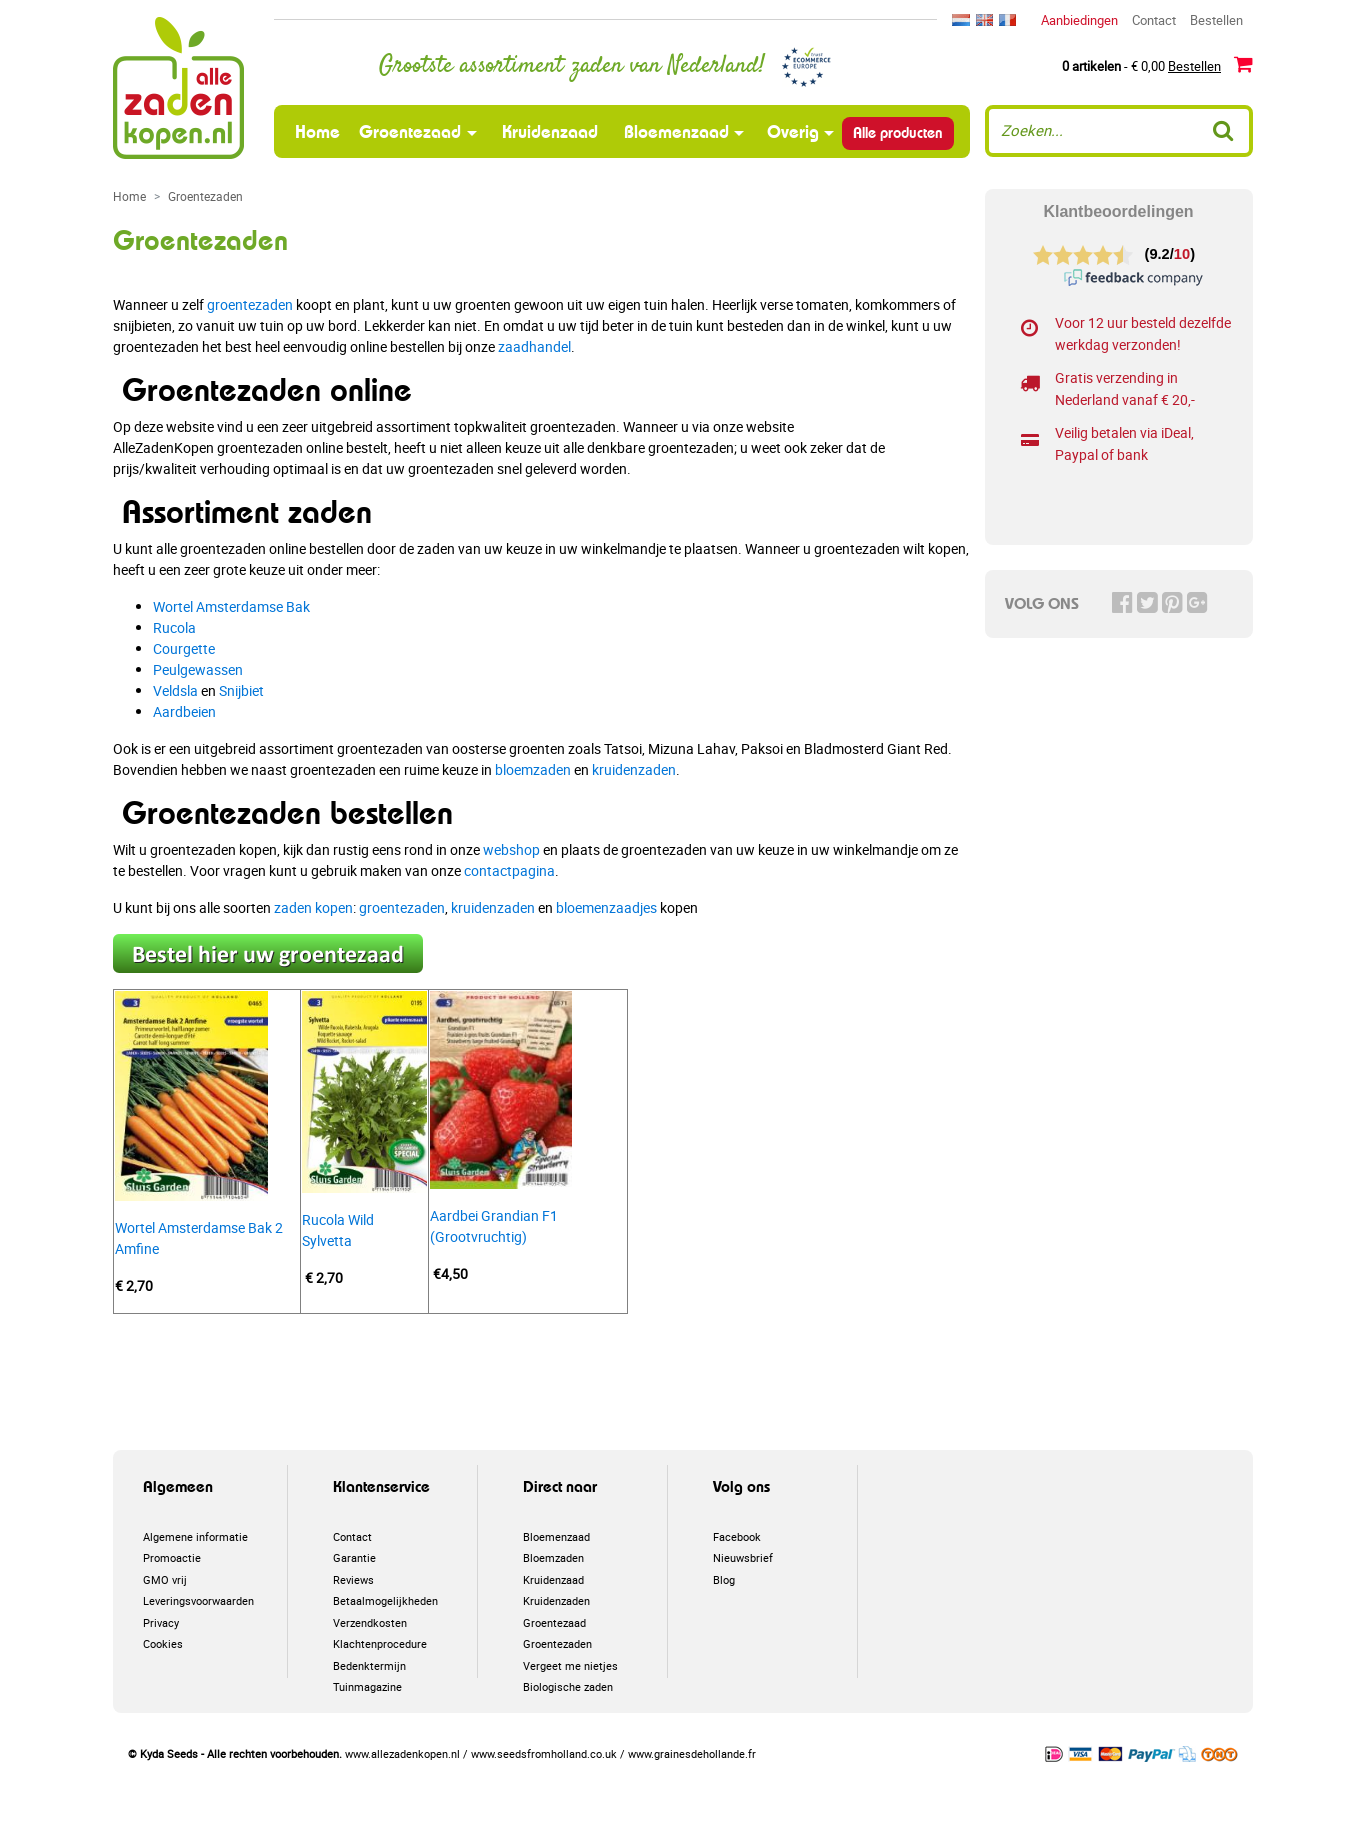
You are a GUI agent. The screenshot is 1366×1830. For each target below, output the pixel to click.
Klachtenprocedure (380, 1643)
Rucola (174, 627)
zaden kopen (313, 907)
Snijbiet (241, 690)
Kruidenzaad (550, 131)
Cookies (163, 1643)
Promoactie (172, 1557)
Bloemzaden (553, 1557)
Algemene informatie (195, 1536)
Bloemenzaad (676, 131)
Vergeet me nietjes (570, 1665)
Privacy (161, 1622)
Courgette (184, 648)
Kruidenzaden (556, 1600)
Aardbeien (184, 711)
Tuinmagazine (367, 1686)
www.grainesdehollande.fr (692, 1753)
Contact (1154, 20)
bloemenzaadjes (606, 907)
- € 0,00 (1157, 64)
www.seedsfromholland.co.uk (544, 1753)
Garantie (354, 1557)
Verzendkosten (370, 1622)
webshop (511, 849)
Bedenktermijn (369, 1665)
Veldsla (175, 690)
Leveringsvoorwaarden (198, 1600)
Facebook (737, 1536)
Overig (793, 131)
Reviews (353, 1579)
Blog (724, 1579)
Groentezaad (410, 131)
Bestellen (1216, 20)
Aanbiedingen (1079, 20)
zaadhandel (534, 346)
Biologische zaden (568, 1686)
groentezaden (250, 304)
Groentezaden (557, 1643)
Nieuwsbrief (743, 1557)
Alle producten (898, 133)
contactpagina (509, 870)
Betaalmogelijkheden (385, 1600)
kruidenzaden (634, 769)
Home (320, 130)
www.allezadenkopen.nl (402, 1753)
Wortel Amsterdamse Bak (231, 606)
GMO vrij (165, 1579)
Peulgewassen (198, 669)
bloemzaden (533, 769)
